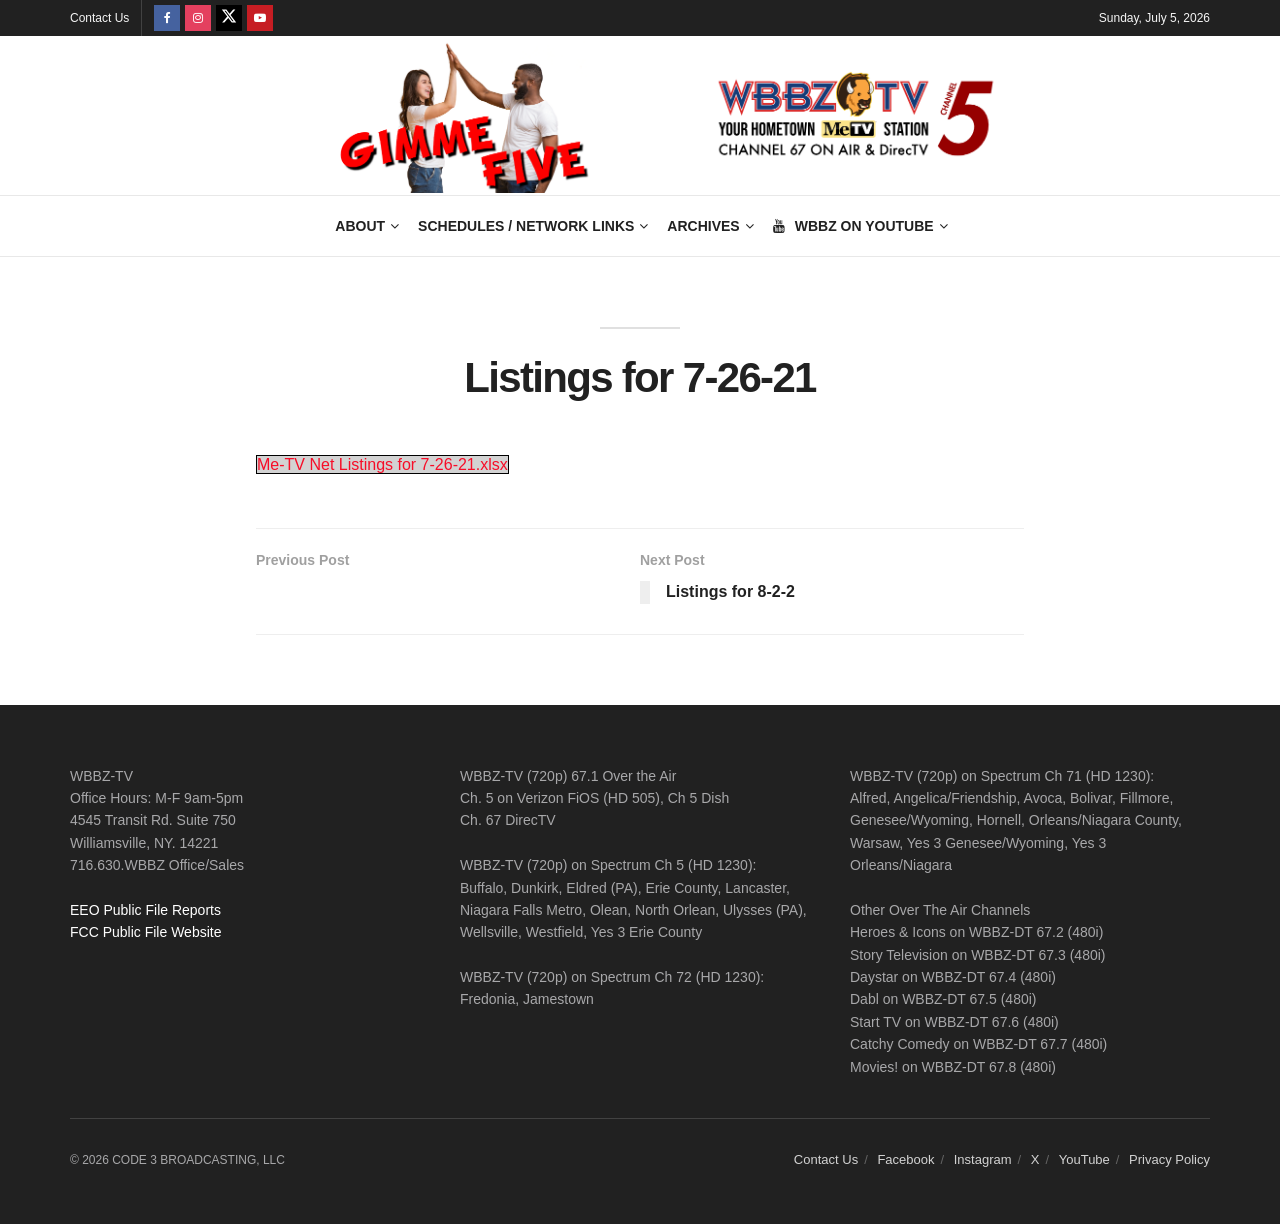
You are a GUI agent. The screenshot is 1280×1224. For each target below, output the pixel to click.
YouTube (1084, 1159)
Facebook (905, 1159)
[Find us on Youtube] (260, 18)
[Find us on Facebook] (167, 18)
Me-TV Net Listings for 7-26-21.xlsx (382, 464)
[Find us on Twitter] (229, 18)
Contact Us (99, 18)
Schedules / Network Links (526, 226)
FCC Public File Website (145, 932)
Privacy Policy (1169, 1159)
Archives (703, 226)
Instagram (983, 1159)
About (360, 226)
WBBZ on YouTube (853, 226)
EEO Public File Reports (145, 910)
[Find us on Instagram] (198, 18)
